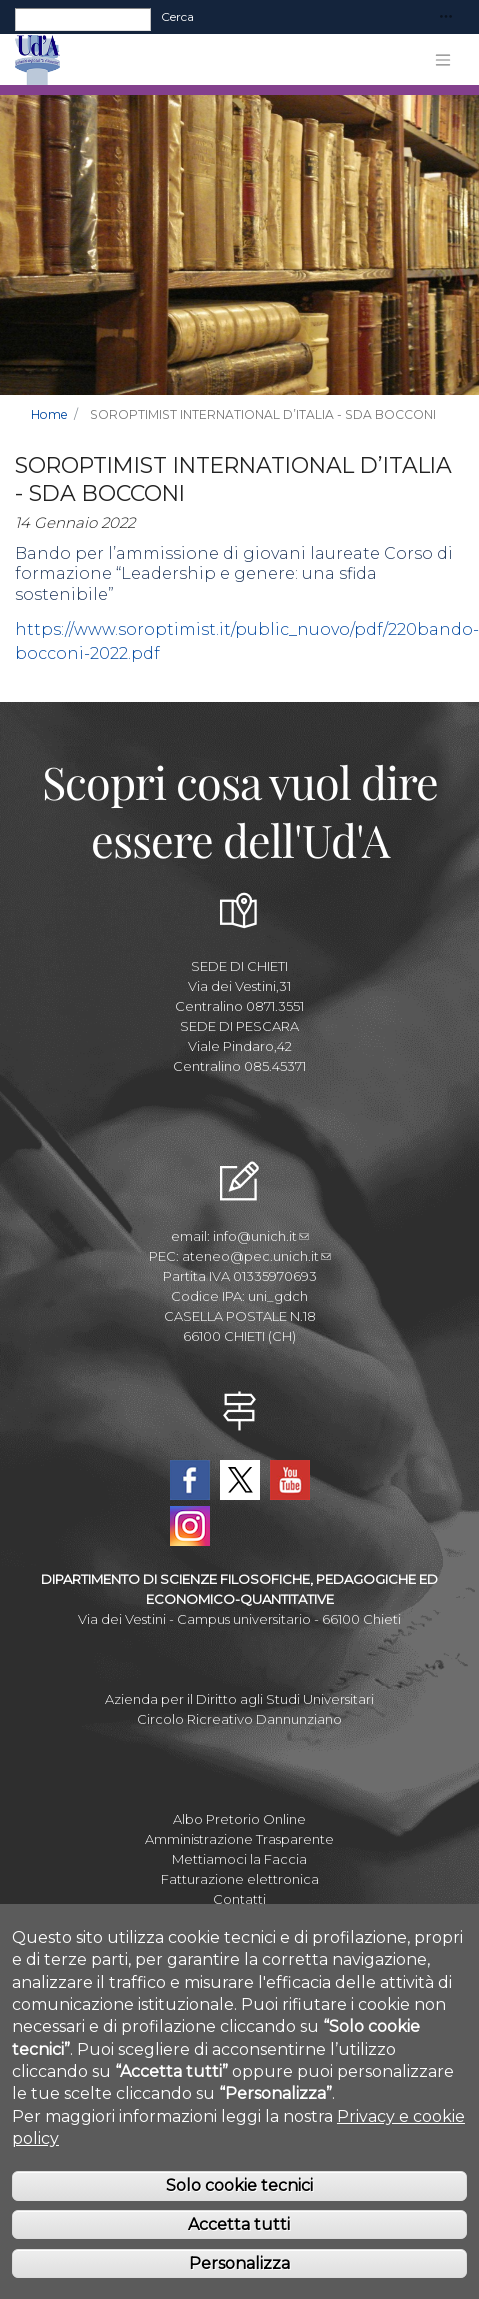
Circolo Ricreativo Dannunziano (239, 1719)
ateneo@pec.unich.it (256, 1256)
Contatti (239, 1899)
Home (49, 414)
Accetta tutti (239, 2224)
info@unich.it (261, 1236)
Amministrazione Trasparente (239, 1839)
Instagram (190, 1526)
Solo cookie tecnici (239, 2185)
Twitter (240, 1480)
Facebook (190, 1480)
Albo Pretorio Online (239, 1819)
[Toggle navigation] (446, 17)
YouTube (290, 1480)
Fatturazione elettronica (240, 1879)
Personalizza (239, 2263)
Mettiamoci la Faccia (239, 1859)
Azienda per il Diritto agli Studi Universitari (239, 1699)
